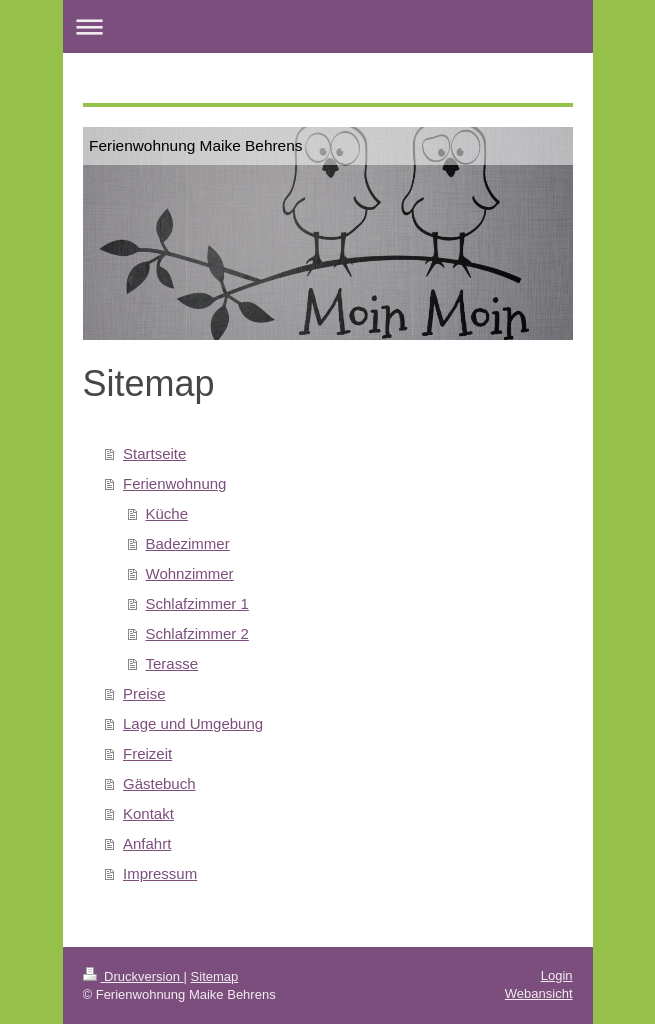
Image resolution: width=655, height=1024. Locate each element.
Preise (144, 693)
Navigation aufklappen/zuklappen (328, 26)
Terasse (172, 663)
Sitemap (215, 976)
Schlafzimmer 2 (197, 633)
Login (557, 975)
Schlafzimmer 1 (197, 603)
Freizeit (147, 753)
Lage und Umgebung (193, 723)
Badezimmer (188, 543)
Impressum (160, 873)
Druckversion (133, 976)
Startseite (154, 453)
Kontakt (148, 813)
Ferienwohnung (174, 483)
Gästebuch (159, 783)
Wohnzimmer (190, 573)
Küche (167, 513)
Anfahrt (147, 843)
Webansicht (539, 993)
